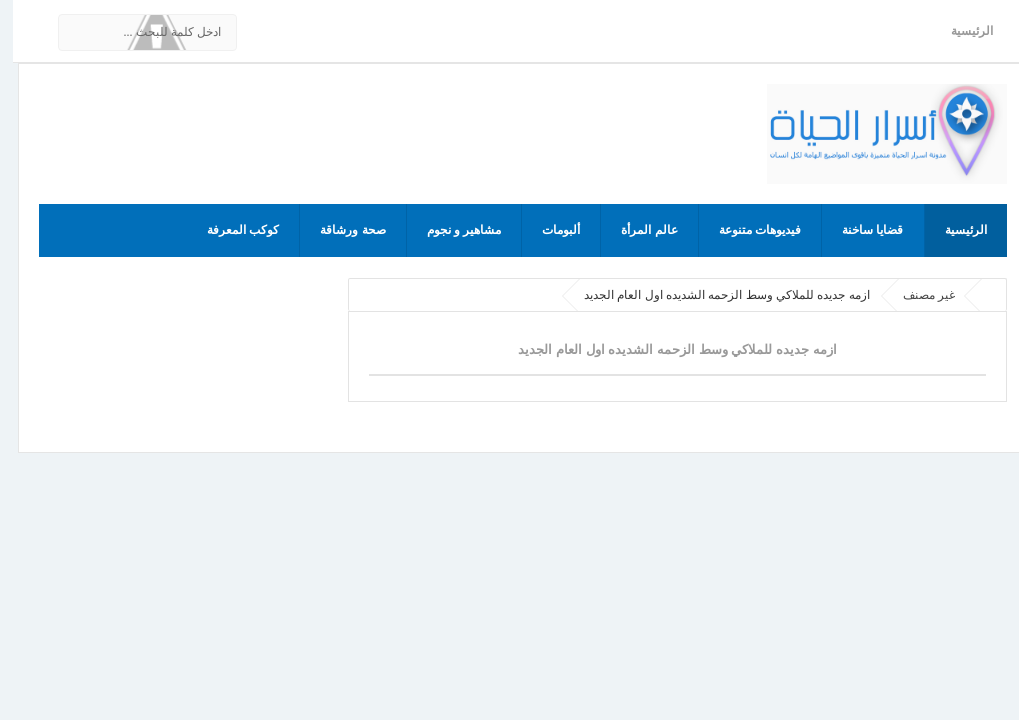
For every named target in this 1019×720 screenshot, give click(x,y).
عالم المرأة (636, 230)
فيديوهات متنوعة (747, 230)
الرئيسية (959, 31)
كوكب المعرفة (230, 230)
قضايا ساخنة (859, 230)
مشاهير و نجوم (451, 230)
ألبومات (548, 230)
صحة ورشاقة (339, 230)
